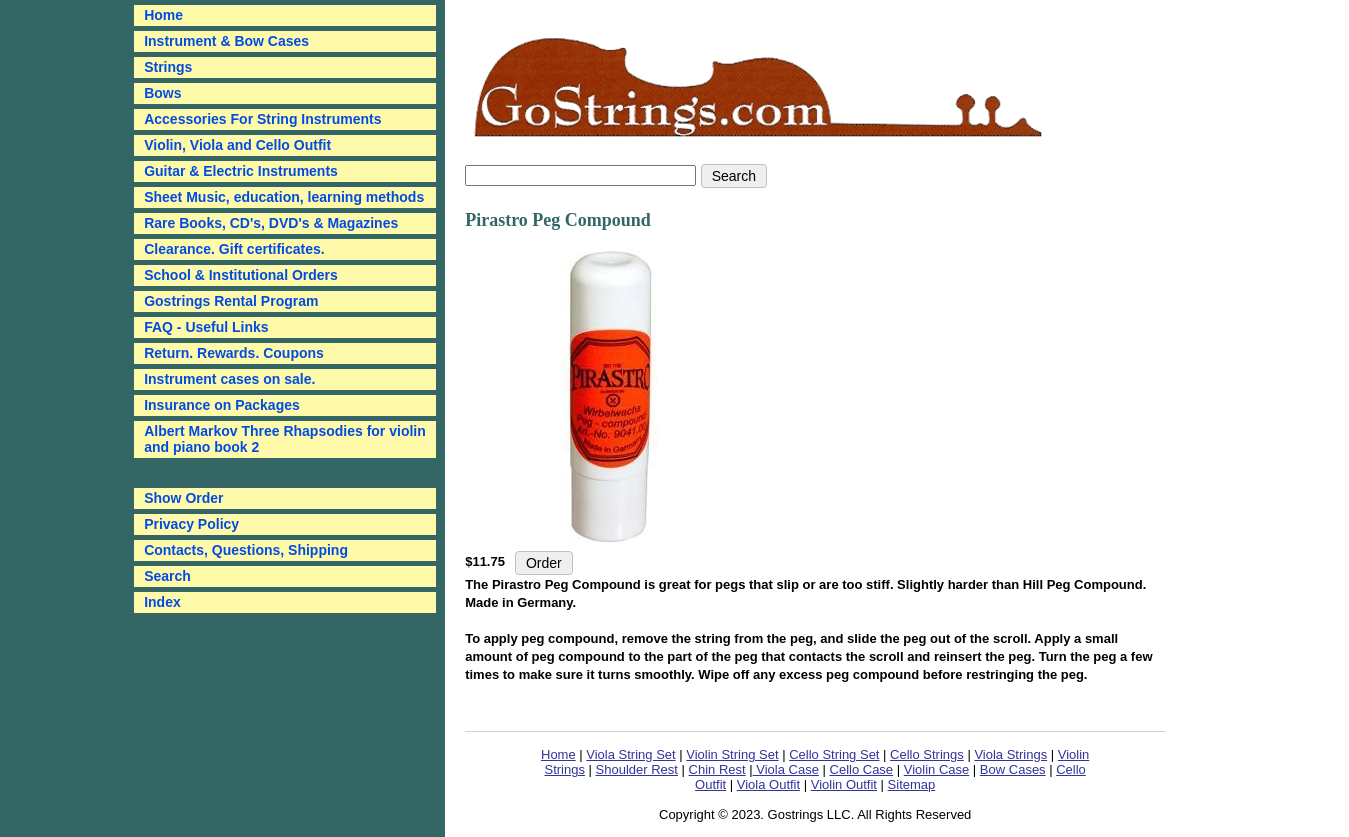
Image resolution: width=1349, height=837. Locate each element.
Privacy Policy (191, 524)
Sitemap (912, 784)
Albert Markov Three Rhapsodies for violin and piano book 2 (285, 439)
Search (167, 576)
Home (558, 754)
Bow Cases (1013, 769)
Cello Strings (927, 754)
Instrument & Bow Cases (226, 41)
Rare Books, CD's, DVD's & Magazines (271, 223)
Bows (162, 93)
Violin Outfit (844, 784)
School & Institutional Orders (241, 275)
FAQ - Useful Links (206, 327)
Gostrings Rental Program (231, 301)
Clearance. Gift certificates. (234, 249)
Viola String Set (630, 754)
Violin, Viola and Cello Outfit (237, 145)
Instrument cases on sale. (229, 379)
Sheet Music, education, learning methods (284, 197)
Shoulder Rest (637, 769)
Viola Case (786, 769)
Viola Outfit (768, 784)
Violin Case (937, 769)
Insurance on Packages (222, 405)
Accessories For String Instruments (262, 119)
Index (162, 602)
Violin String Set (732, 754)
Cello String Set (834, 754)
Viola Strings (1010, 754)
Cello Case (862, 769)
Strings (168, 67)
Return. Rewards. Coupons (234, 353)
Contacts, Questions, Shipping (246, 550)
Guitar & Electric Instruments (241, 171)
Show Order (183, 498)
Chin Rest (717, 769)
